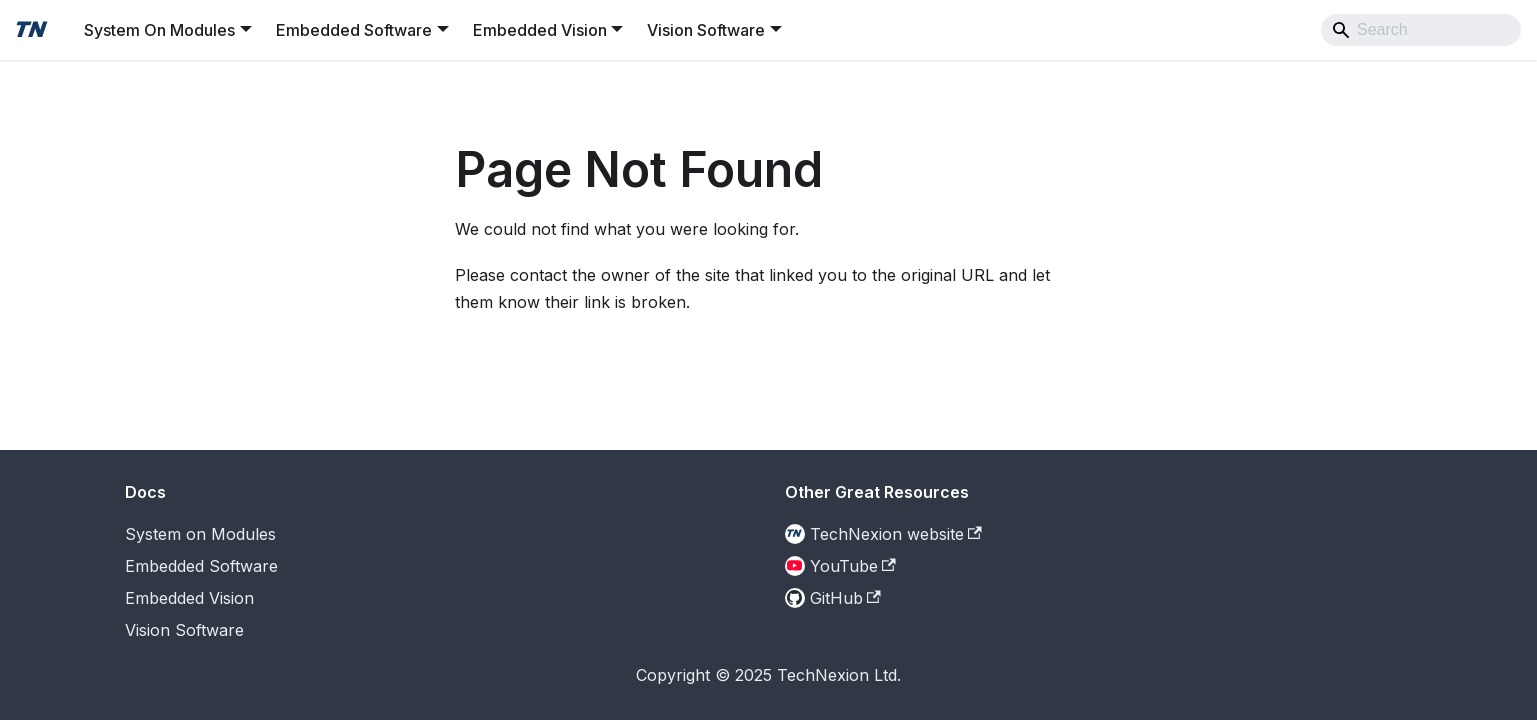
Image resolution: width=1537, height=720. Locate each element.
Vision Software (184, 630)
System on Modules (200, 534)
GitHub (845, 598)
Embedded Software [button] (354, 30)
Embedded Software (201, 566)
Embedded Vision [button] (540, 30)
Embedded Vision (189, 598)
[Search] (1421, 30)
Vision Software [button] (706, 30)
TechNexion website (896, 534)
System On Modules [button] (159, 30)
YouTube (853, 566)
